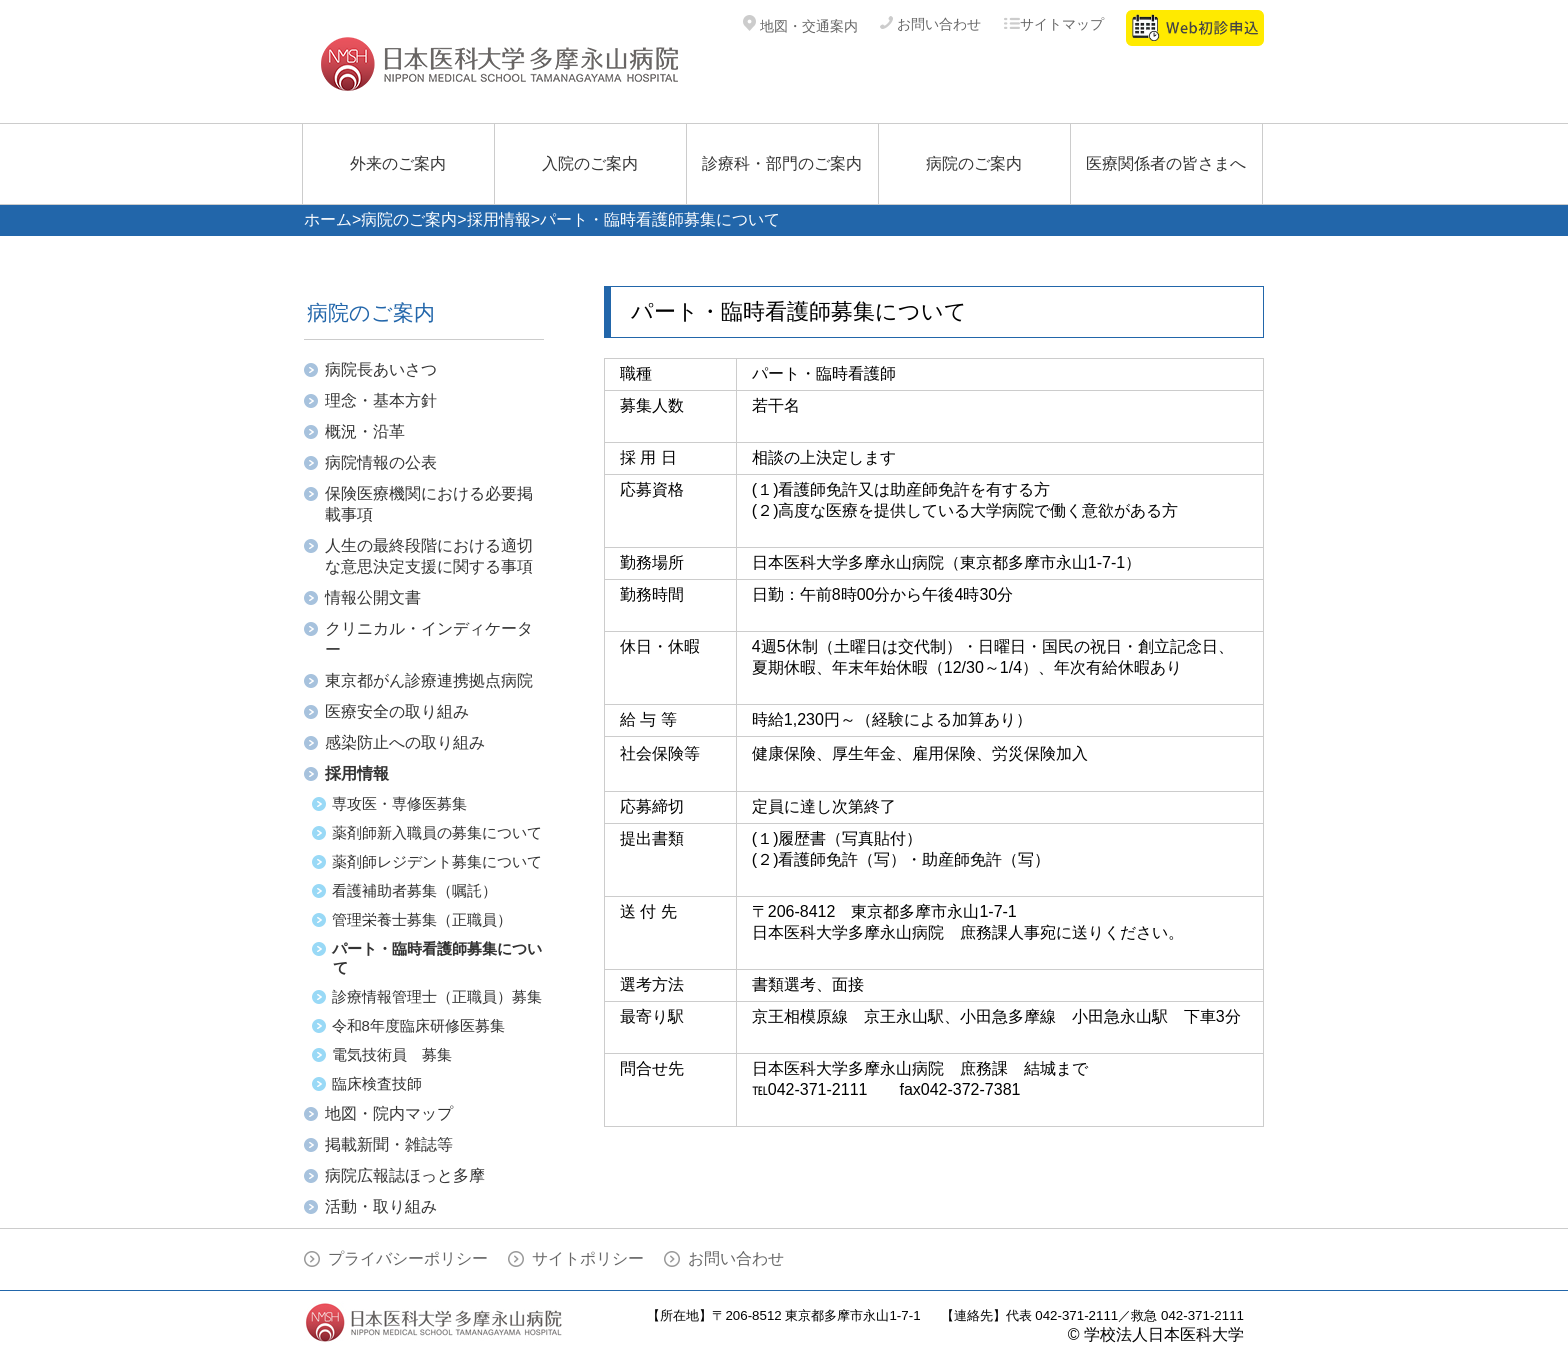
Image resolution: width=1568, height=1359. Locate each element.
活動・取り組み (381, 1206)
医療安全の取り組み (397, 711)
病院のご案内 (974, 163)
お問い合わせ (930, 24)
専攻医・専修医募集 (399, 803)
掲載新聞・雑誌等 (389, 1144)
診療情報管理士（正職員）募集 (437, 996)
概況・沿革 (365, 431)
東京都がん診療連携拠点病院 (429, 680)
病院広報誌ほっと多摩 (405, 1175)
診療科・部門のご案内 (782, 163)
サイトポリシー (588, 1258)
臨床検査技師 (377, 1083)
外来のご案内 (398, 163)
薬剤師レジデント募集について (437, 861)
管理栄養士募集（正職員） (422, 919)
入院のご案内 (590, 163)
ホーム (328, 219)
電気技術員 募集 (392, 1054)
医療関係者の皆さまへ (1166, 163)
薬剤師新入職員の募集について (437, 832)
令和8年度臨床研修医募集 (418, 1025)
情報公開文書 (373, 597)
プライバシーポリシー (408, 1258)
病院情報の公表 (381, 462)
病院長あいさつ (381, 369)
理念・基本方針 (381, 400)
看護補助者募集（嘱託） (414, 890)
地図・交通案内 (800, 26)
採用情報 (499, 219)
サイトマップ (1053, 24)
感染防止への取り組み (405, 742)
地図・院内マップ (389, 1113)
